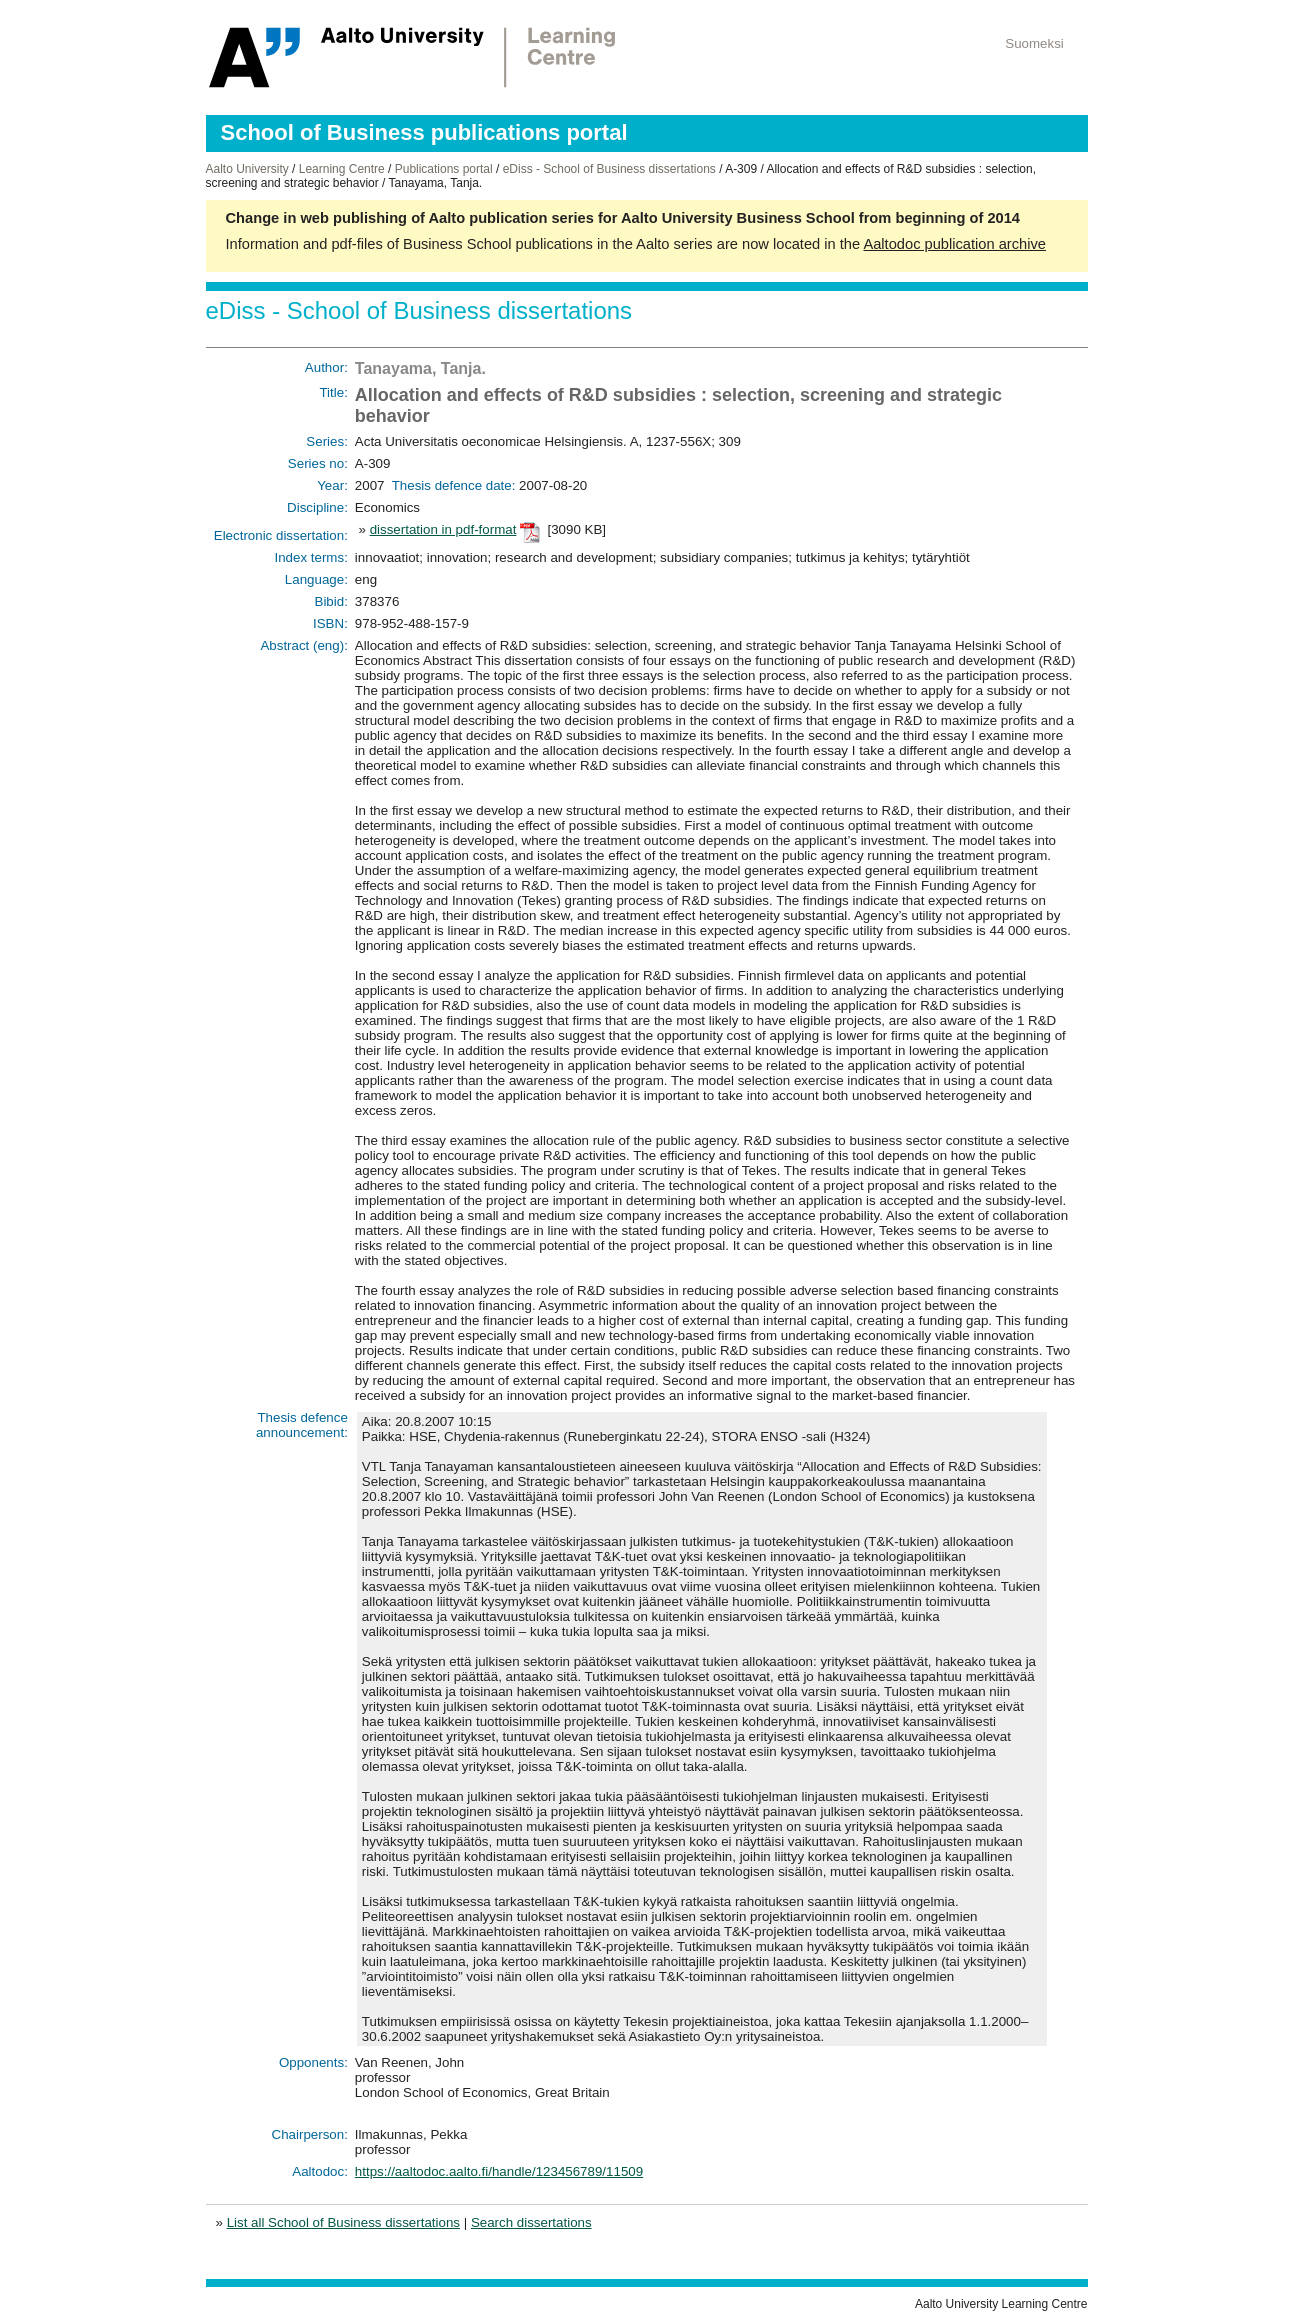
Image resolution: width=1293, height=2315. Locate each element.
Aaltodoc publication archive (954, 244)
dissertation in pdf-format (443, 529)
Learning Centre (342, 169)
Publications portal (444, 169)
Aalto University (247, 169)
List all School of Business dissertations (343, 2222)
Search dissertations (531, 2222)
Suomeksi (1034, 43)
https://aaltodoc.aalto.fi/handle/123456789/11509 (499, 2171)
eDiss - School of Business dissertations (609, 169)
